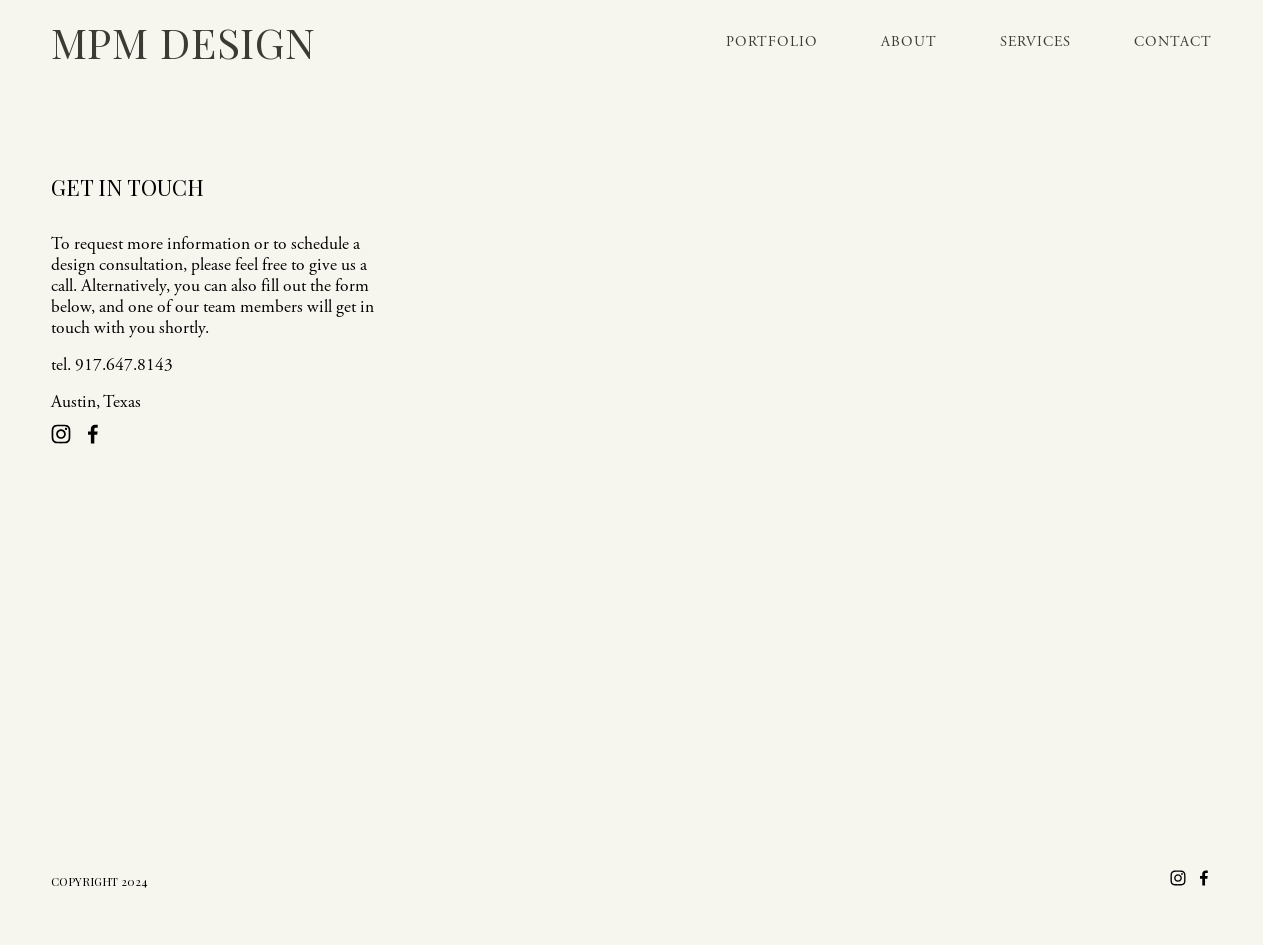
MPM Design (183, 41)
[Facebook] (93, 434)
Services (1035, 42)
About (909, 42)
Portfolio (772, 42)
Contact (1173, 42)
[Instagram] (61, 434)
